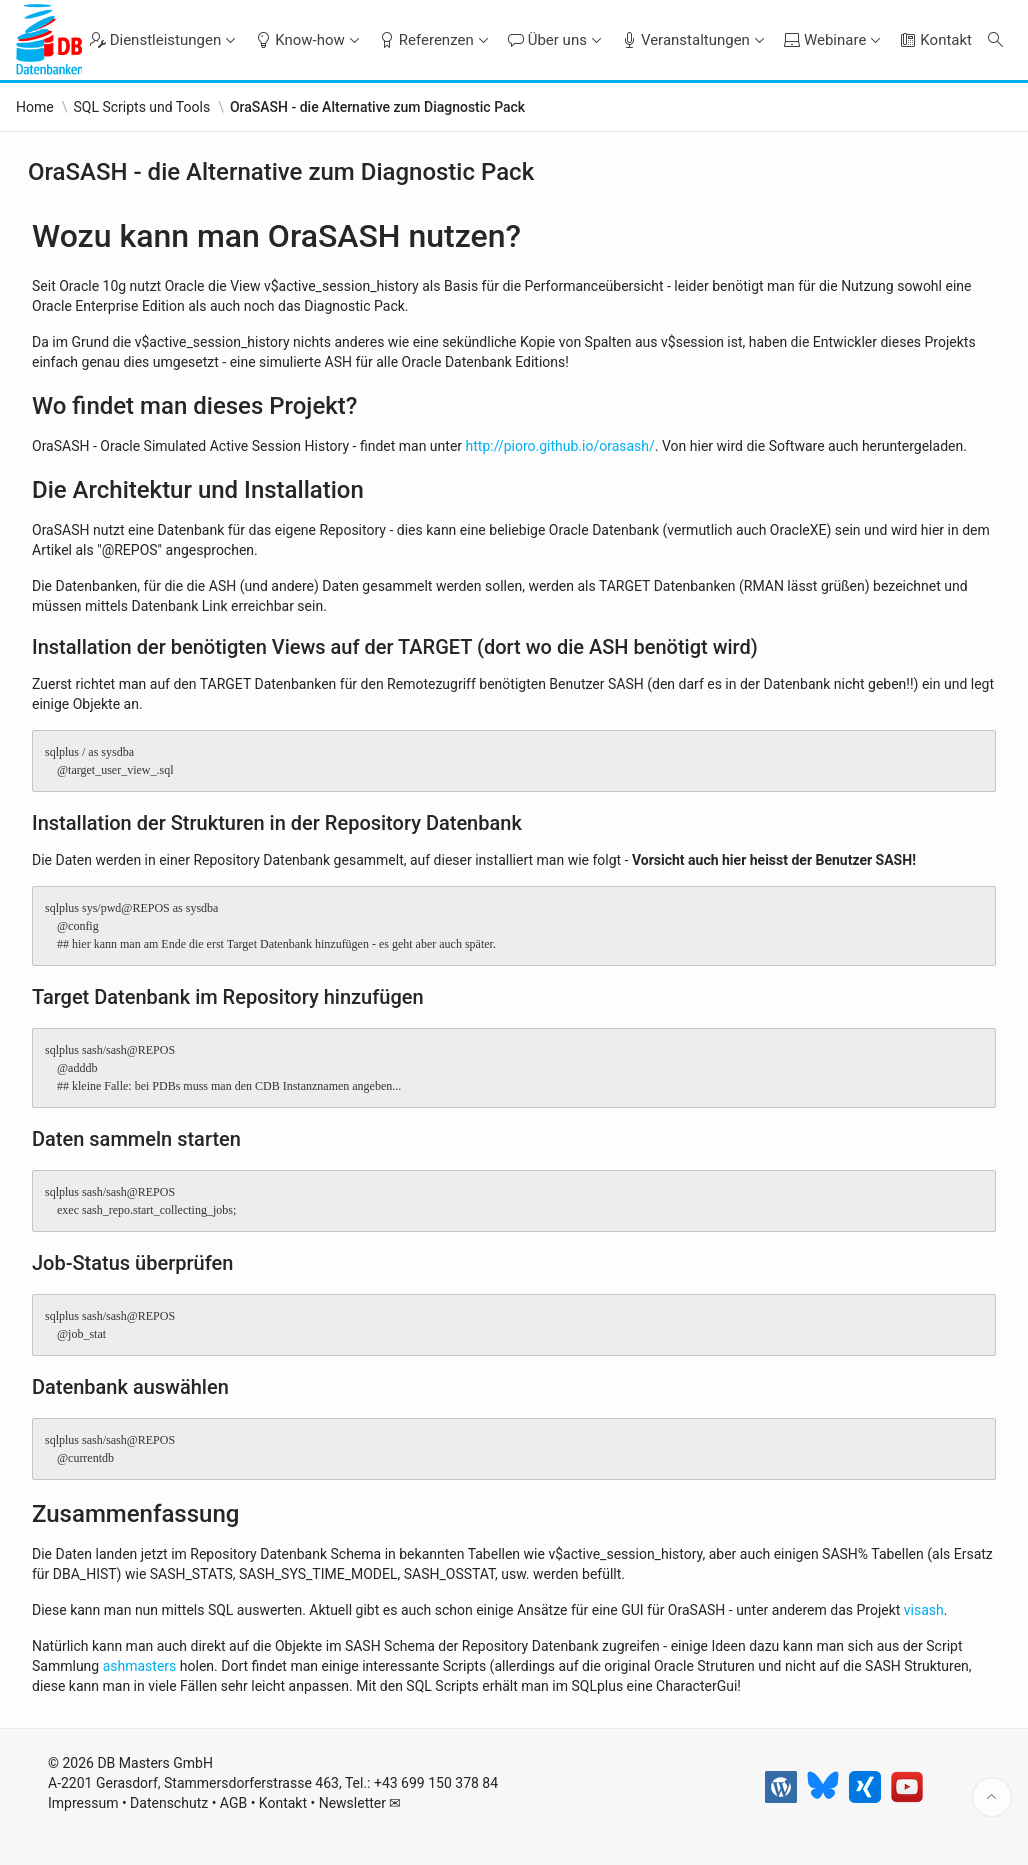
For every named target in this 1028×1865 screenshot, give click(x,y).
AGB (233, 1806)
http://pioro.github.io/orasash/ (560, 446)
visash (924, 1610)
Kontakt (283, 1806)
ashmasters (140, 1666)
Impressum (83, 1806)
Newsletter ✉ (360, 1806)
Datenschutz (169, 1806)
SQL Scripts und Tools (141, 107)
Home (35, 107)
